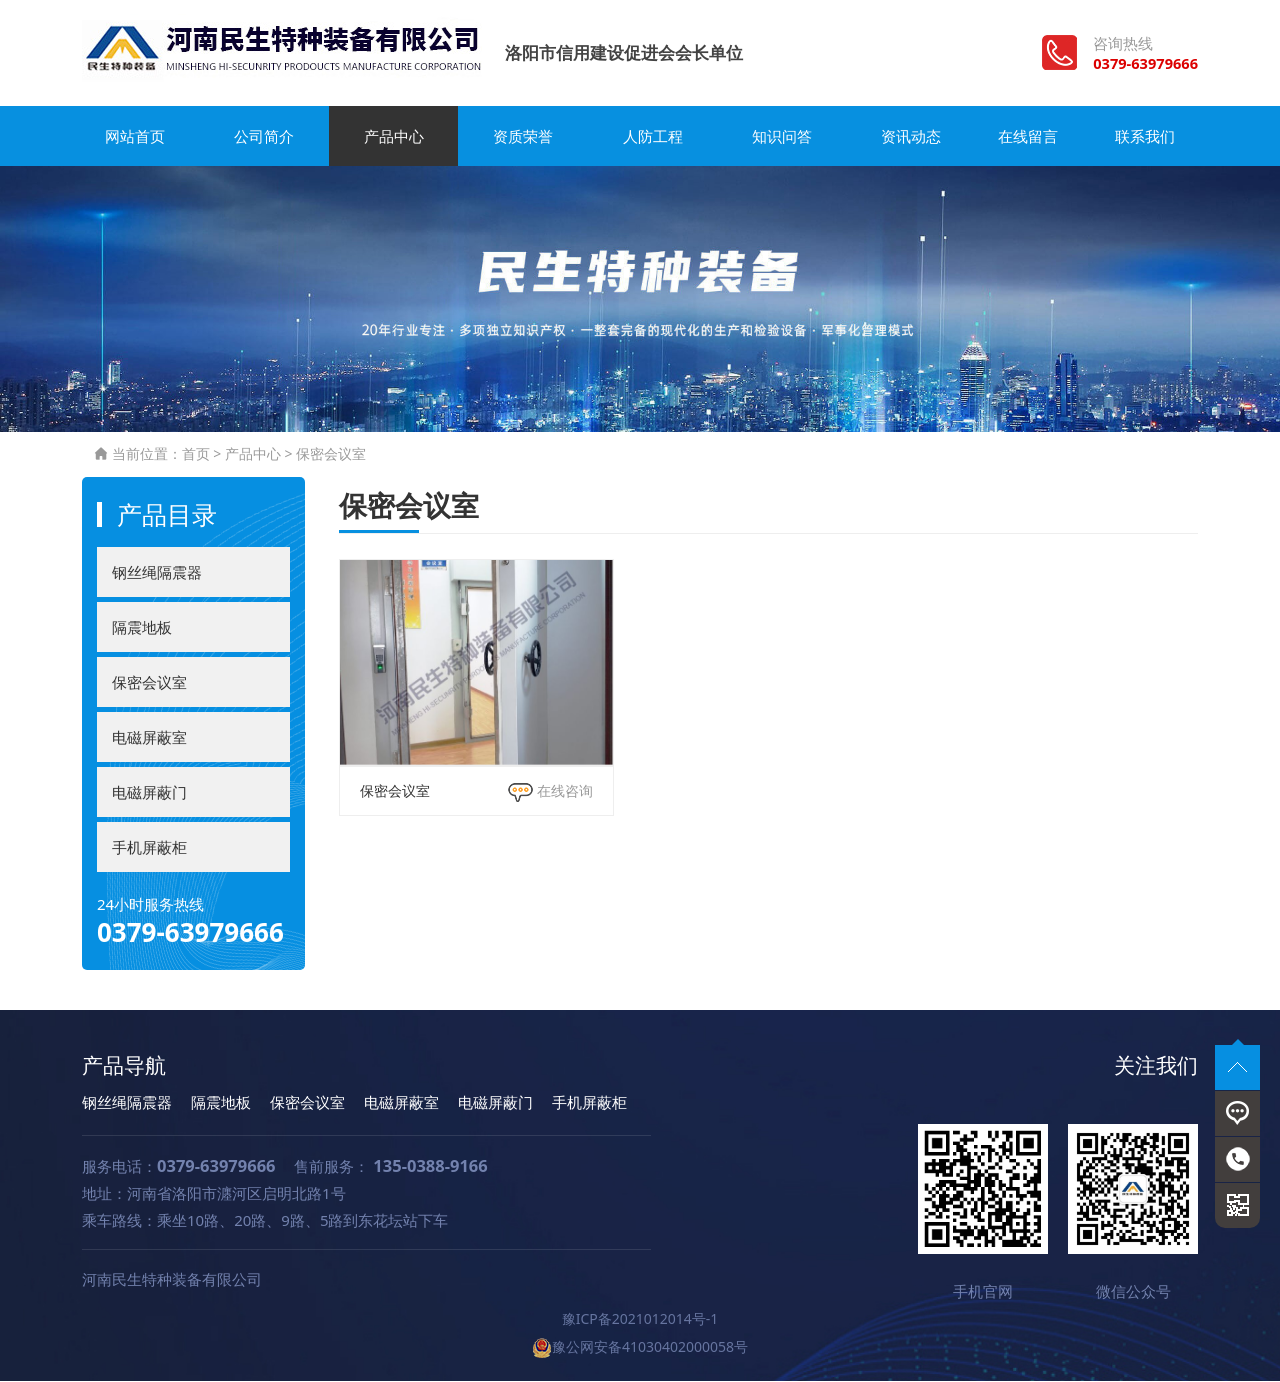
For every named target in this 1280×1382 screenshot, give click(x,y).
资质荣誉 (513, 137)
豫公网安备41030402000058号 (640, 1347)
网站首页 (133, 137)
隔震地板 (142, 628)
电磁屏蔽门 (149, 793)
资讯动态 (893, 137)
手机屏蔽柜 (149, 848)
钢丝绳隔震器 (157, 573)
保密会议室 (331, 455)
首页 (196, 455)
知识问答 (767, 137)
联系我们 (1147, 137)
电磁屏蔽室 (149, 738)
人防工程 (640, 137)
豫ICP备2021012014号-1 (640, 1319)
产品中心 (387, 137)
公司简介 (260, 137)
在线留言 (1020, 137)
